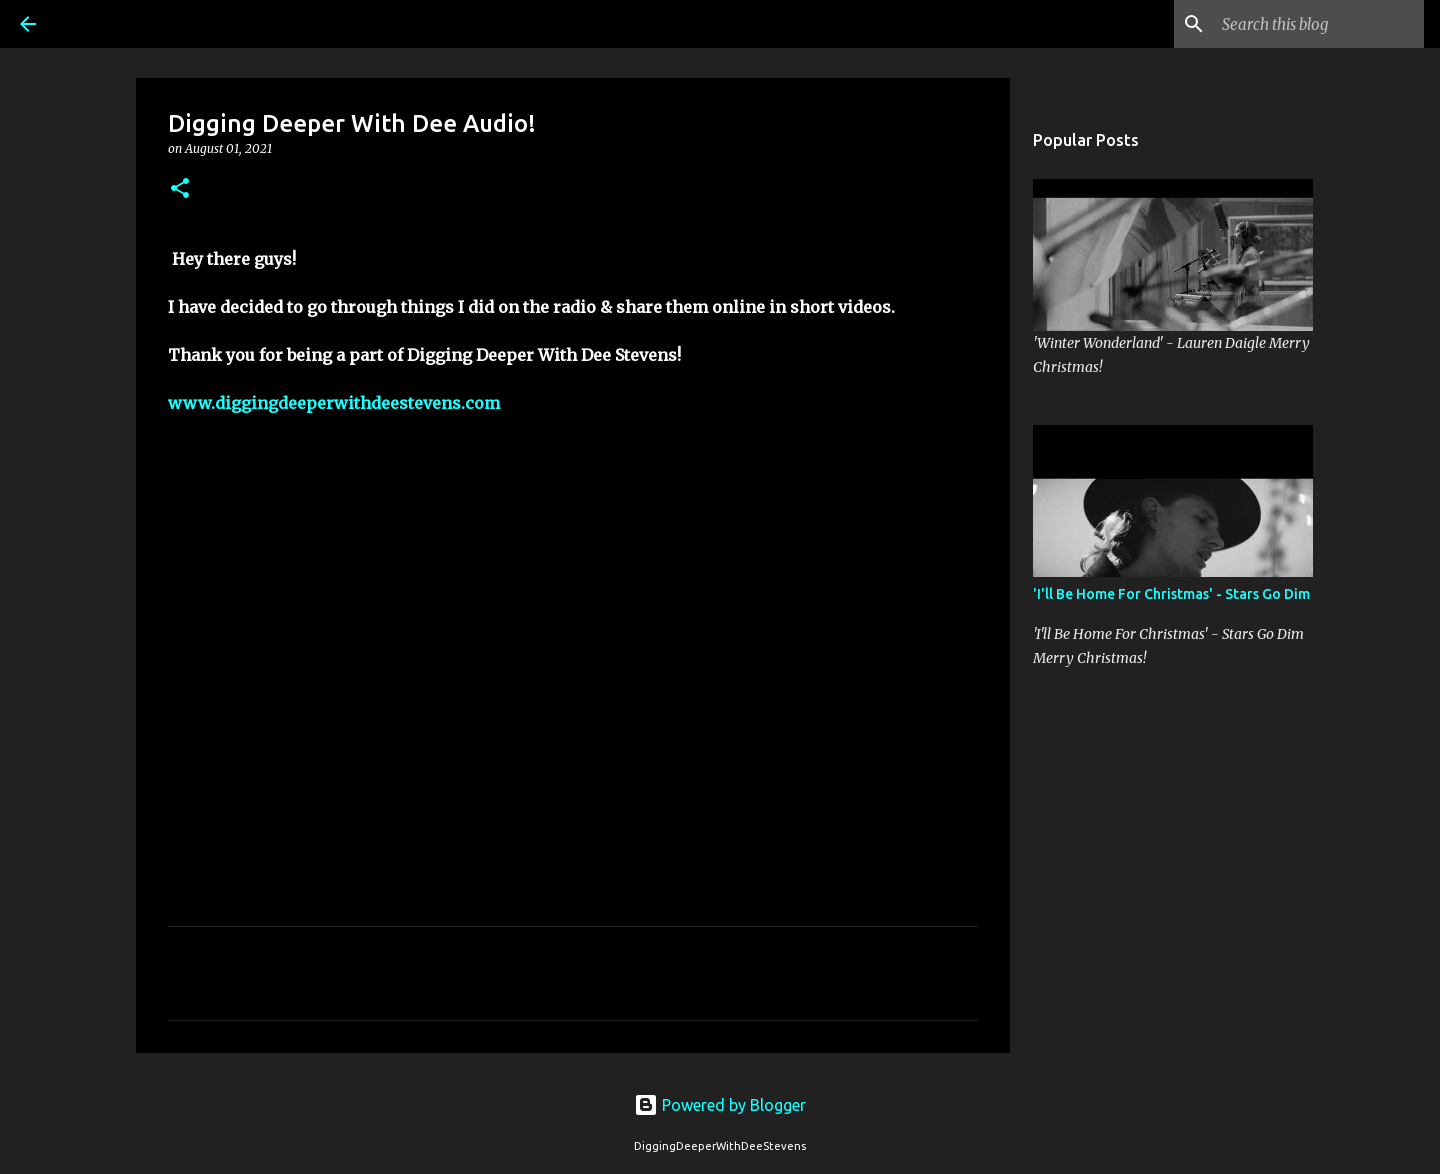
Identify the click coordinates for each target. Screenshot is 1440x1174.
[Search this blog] (1319, 24)
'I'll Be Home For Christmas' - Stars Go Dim (1171, 594)
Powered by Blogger (720, 1105)
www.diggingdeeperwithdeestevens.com (334, 403)
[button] (180, 189)
